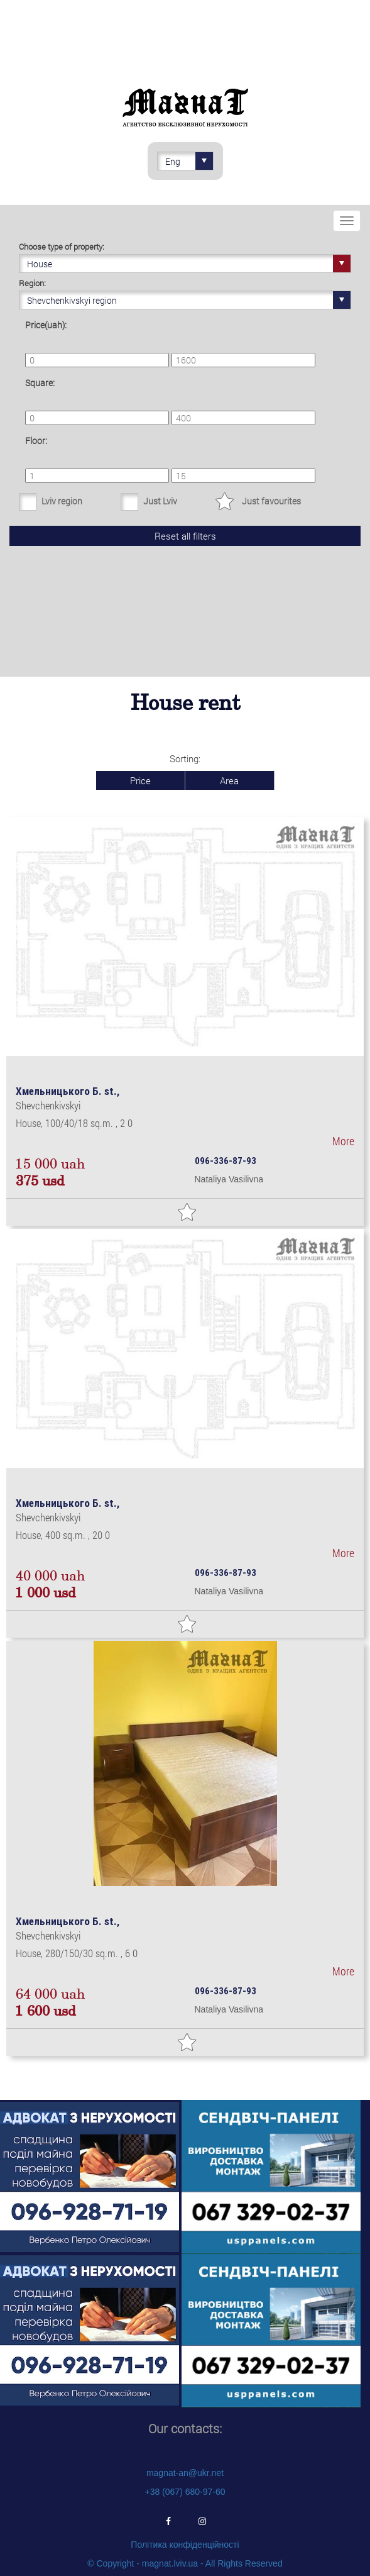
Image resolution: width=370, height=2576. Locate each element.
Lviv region (61, 501)
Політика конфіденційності (185, 2545)
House (189, 263)
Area (229, 780)
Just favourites (271, 501)
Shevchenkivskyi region (189, 300)
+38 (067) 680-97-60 (184, 2492)
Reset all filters (185, 536)
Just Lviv (160, 501)
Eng (189, 161)
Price (140, 780)
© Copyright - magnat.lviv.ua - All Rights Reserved (184, 2563)
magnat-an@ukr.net (185, 2473)
